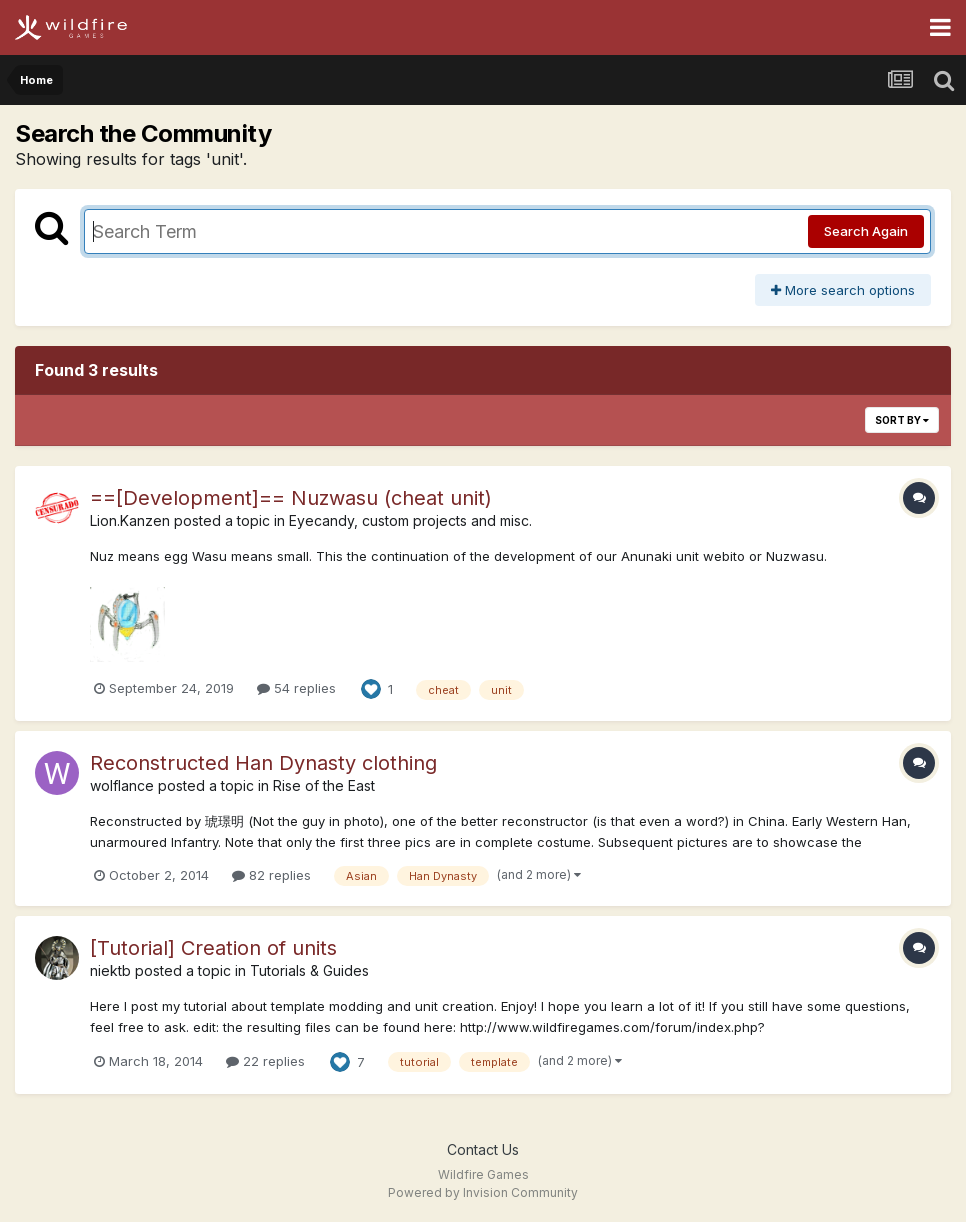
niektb (110, 970)
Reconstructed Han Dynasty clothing (263, 763)
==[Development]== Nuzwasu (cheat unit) (291, 498)
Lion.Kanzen (130, 520)
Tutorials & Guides (309, 970)
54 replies (296, 688)
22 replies (265, 1061)
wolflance (122, 785)
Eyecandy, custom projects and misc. (410, 520)
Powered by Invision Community (483, 1192)
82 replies (271, 875)
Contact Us (483, 1149)
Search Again (866, 231)
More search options (843, 290)
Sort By (902, 420)
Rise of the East (324, 785)
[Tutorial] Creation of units (213, 948)
